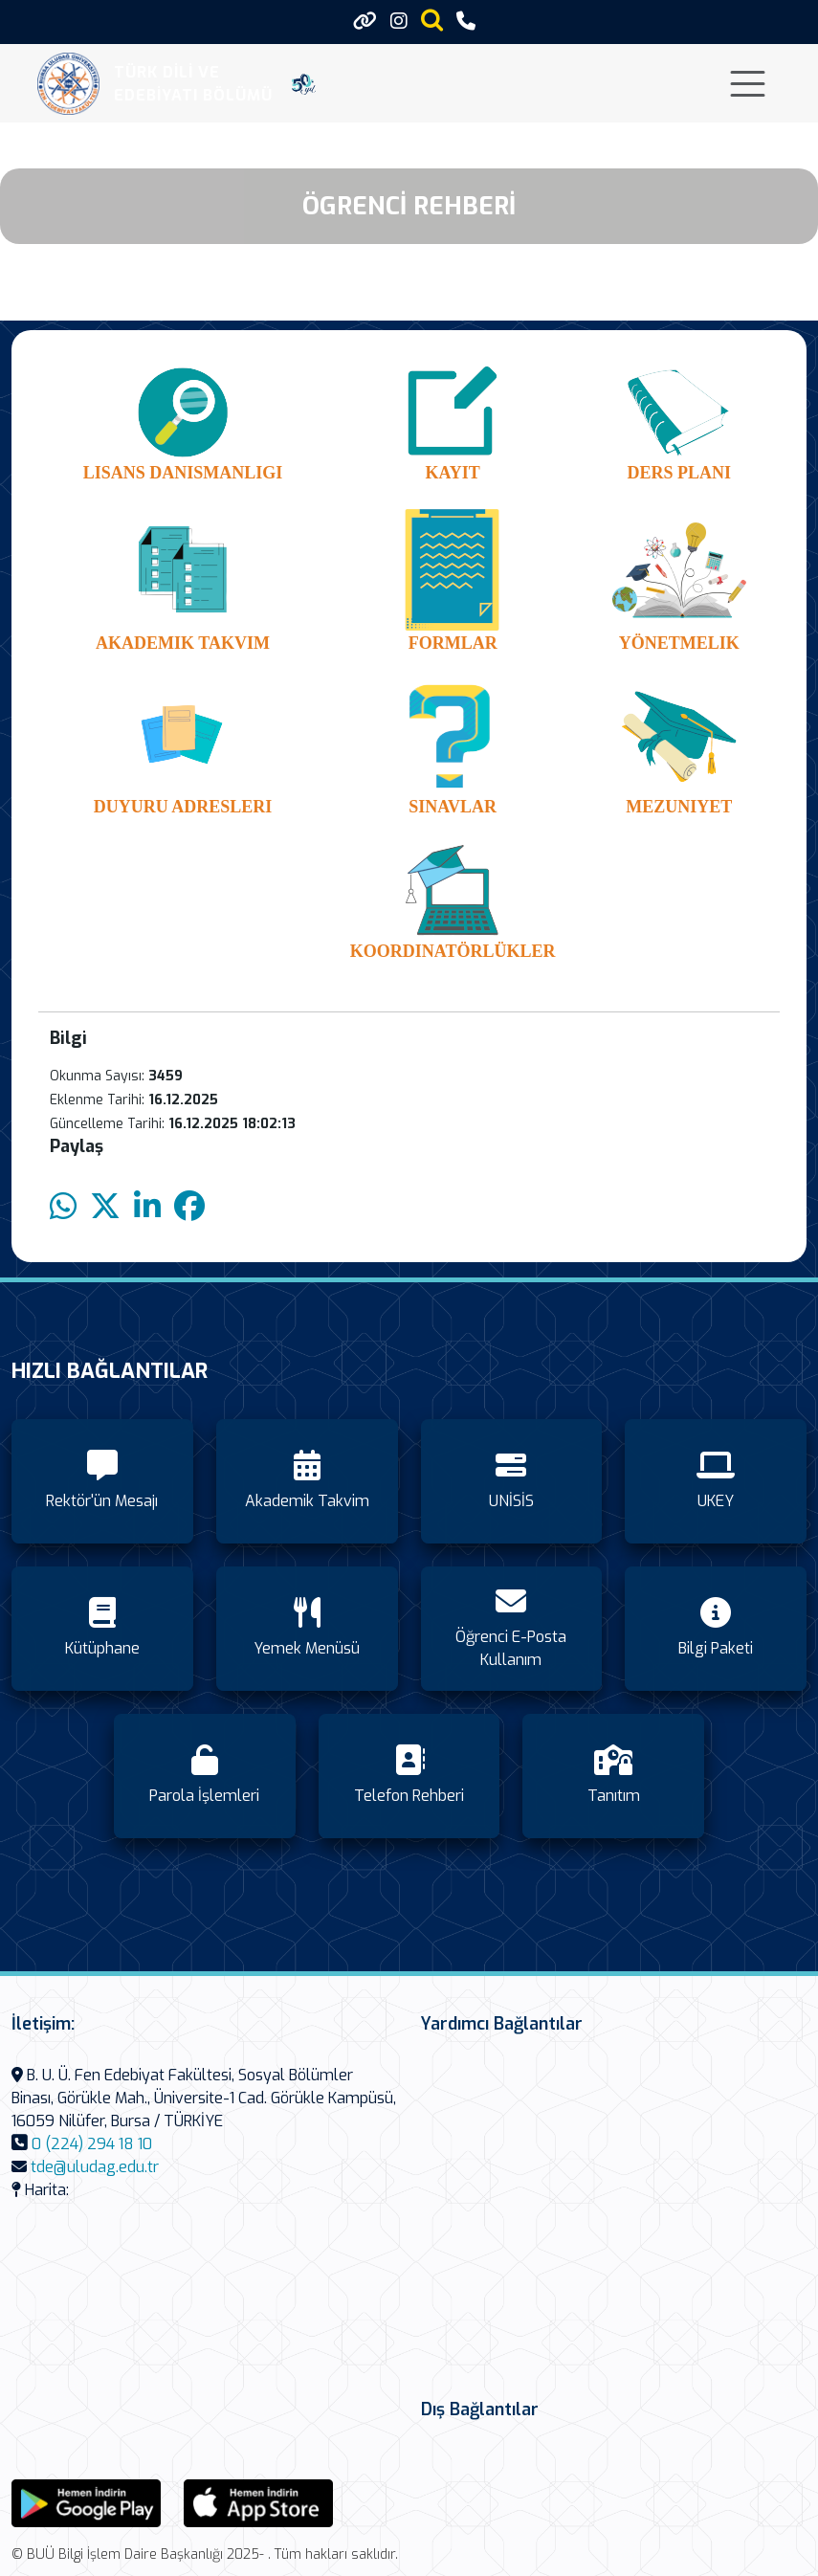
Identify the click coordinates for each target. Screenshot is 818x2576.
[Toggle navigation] (748, 83)
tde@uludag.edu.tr (95, 2167)
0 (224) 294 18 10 (92, 2144)
